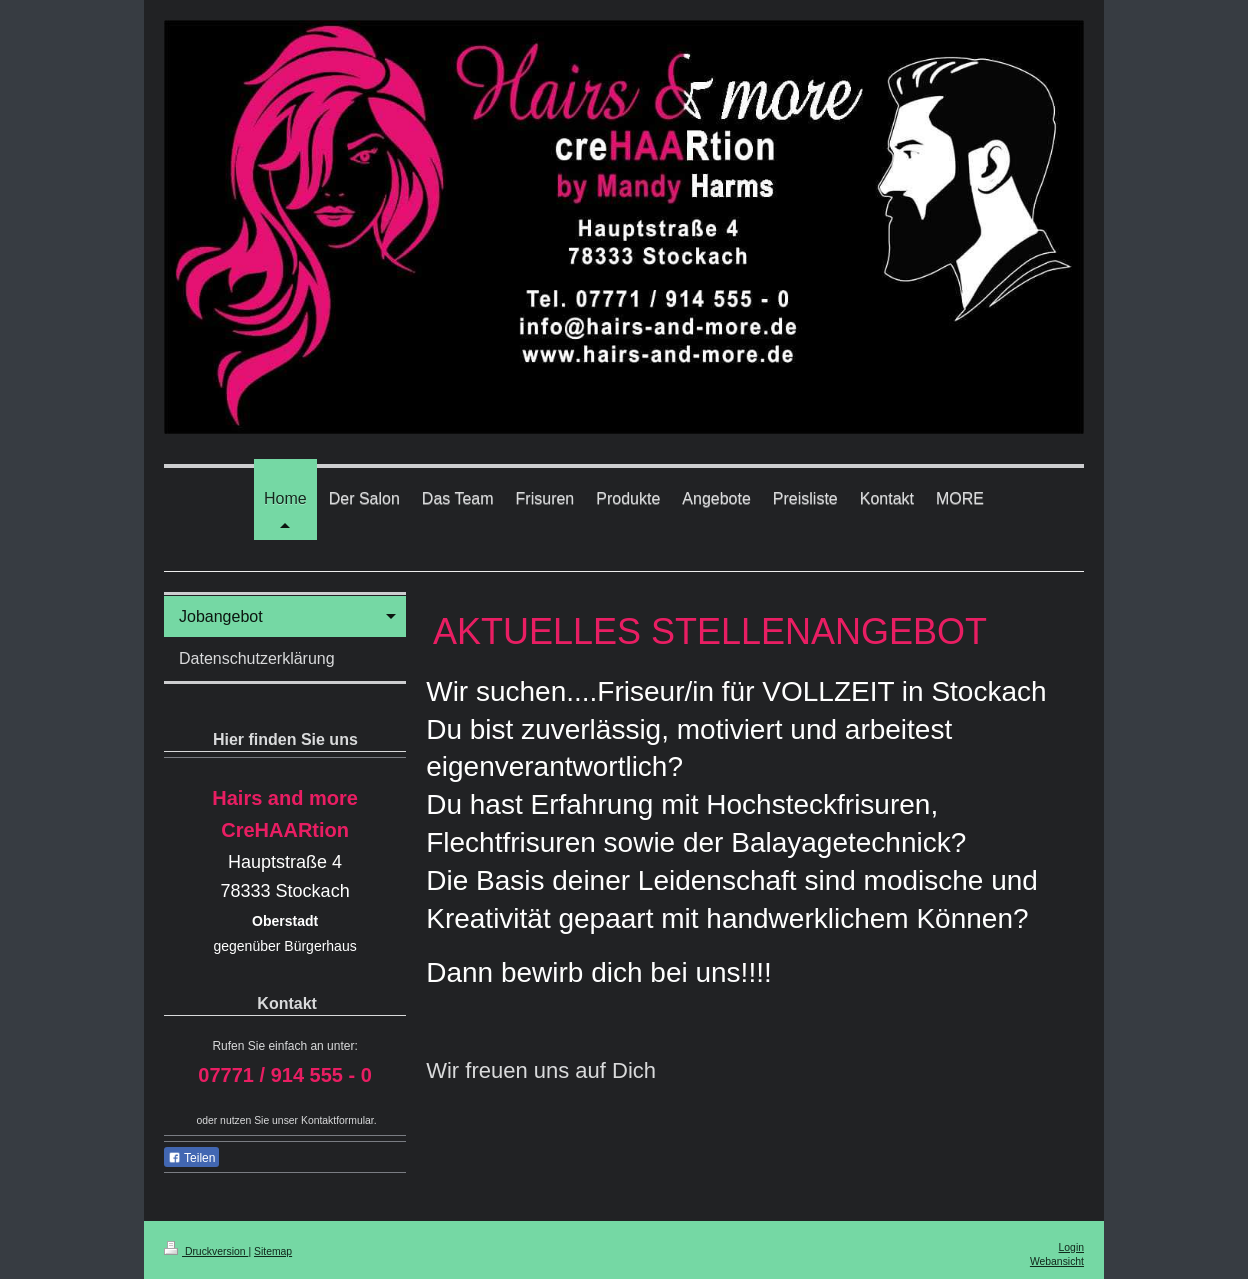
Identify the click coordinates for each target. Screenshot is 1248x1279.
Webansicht (1057, 1261)
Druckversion (206, 1251)
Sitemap (273, 1251)
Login (1071, 1247)
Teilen (191, 1158)
